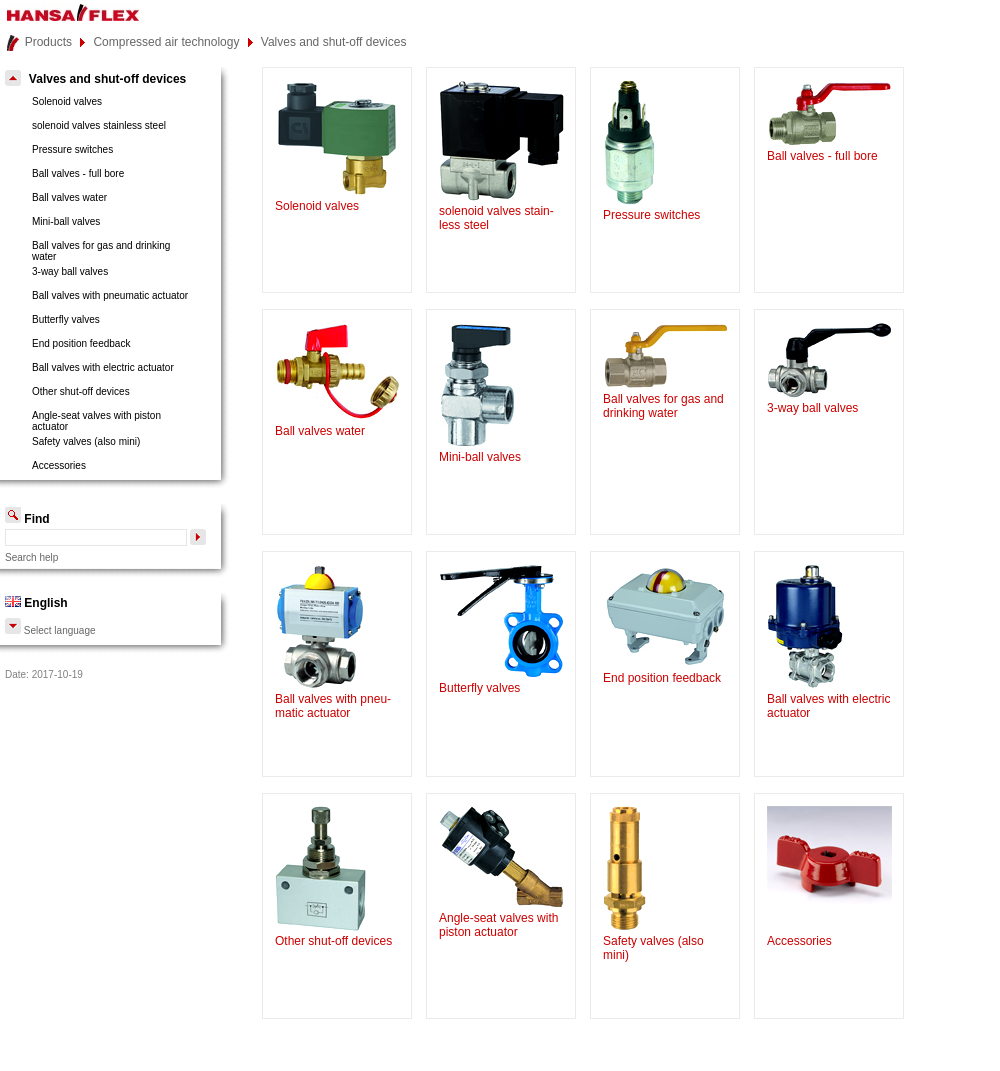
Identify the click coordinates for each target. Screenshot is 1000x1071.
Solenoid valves (67, 101)
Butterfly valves (66, 319)
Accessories (59, 465)
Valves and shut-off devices (334, 42)
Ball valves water (69, 197)
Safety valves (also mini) (86, 441)
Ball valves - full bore (78, 173)
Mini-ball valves (66, 221)
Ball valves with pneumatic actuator (110, 295)
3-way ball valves (70, 271)
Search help (31, 557)
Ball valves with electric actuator (103, 367)
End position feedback (81, 343)
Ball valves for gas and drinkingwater (101, 251)
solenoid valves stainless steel (99, 125)
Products (48, 42)
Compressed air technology (166, 42)
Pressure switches (72, 149)
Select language (50, 630)
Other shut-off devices (81, 391)
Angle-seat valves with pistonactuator (96, 421)
